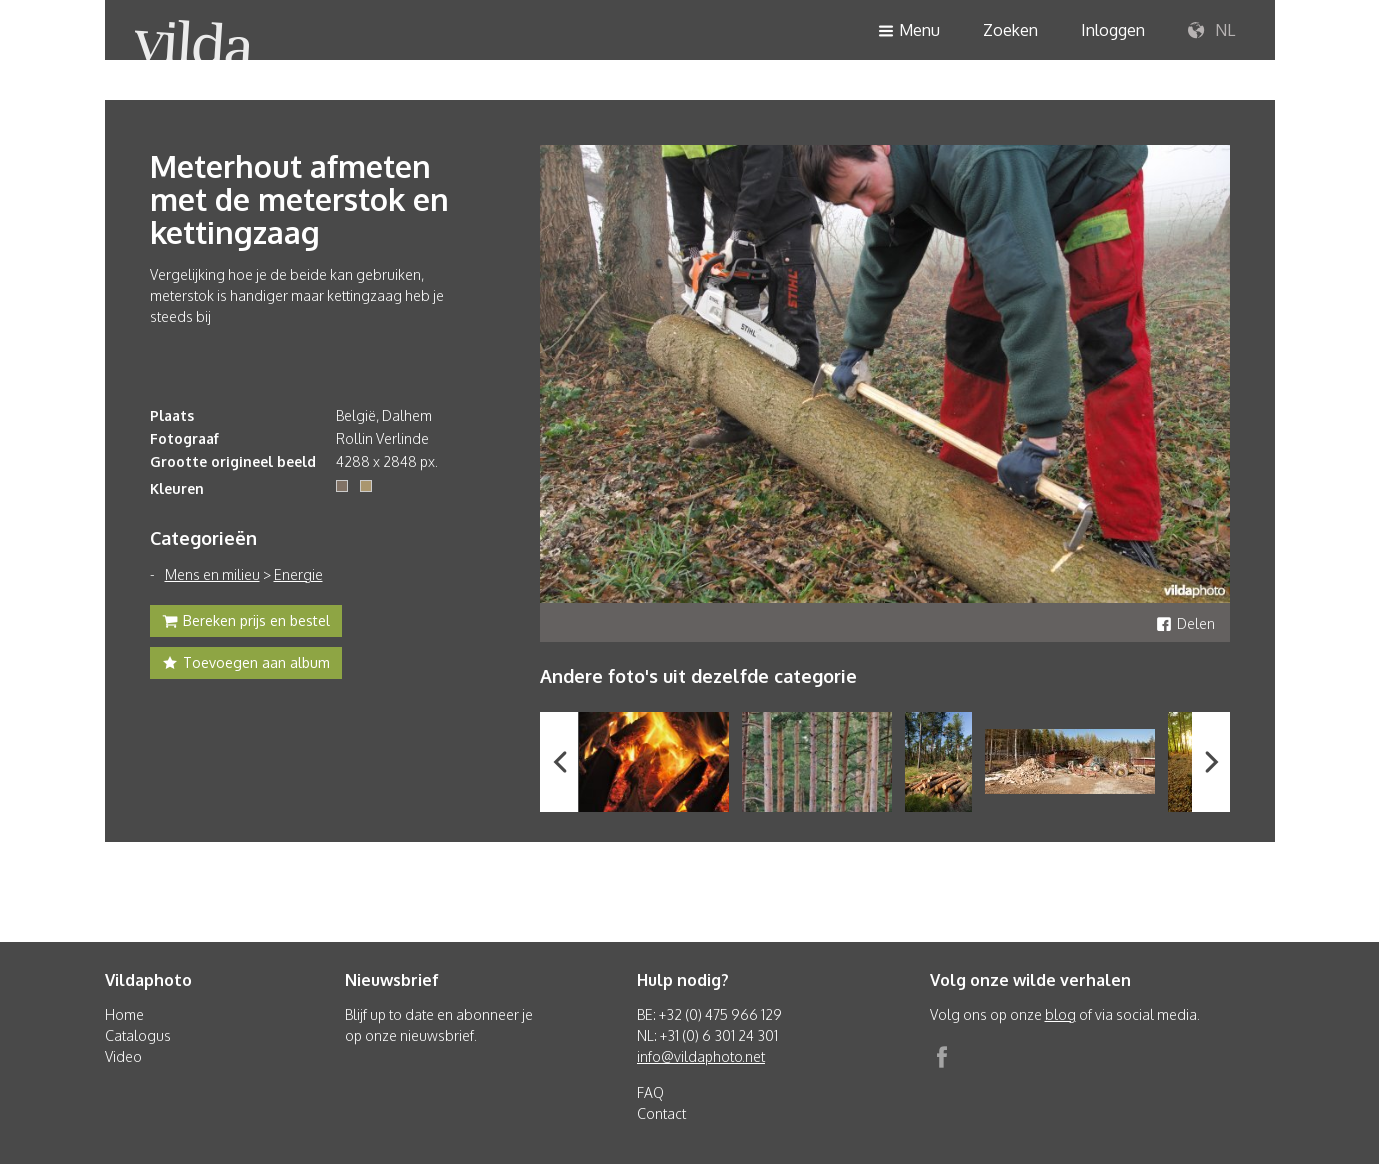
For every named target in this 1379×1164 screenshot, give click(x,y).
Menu (909, 31)
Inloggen (1113, 30)
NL (1211, 31)
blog (1060, 1014)
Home (124, 1014)
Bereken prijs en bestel (246, 623)
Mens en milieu (212, 574)
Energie (298, 574)
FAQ (650, 1092)
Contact (661, 1113)
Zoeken (1010, 30)
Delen (1185, 623)
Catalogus (138, 1035)
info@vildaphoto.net (701, 1056)
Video (123, 1056)
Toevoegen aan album (246, 665)
